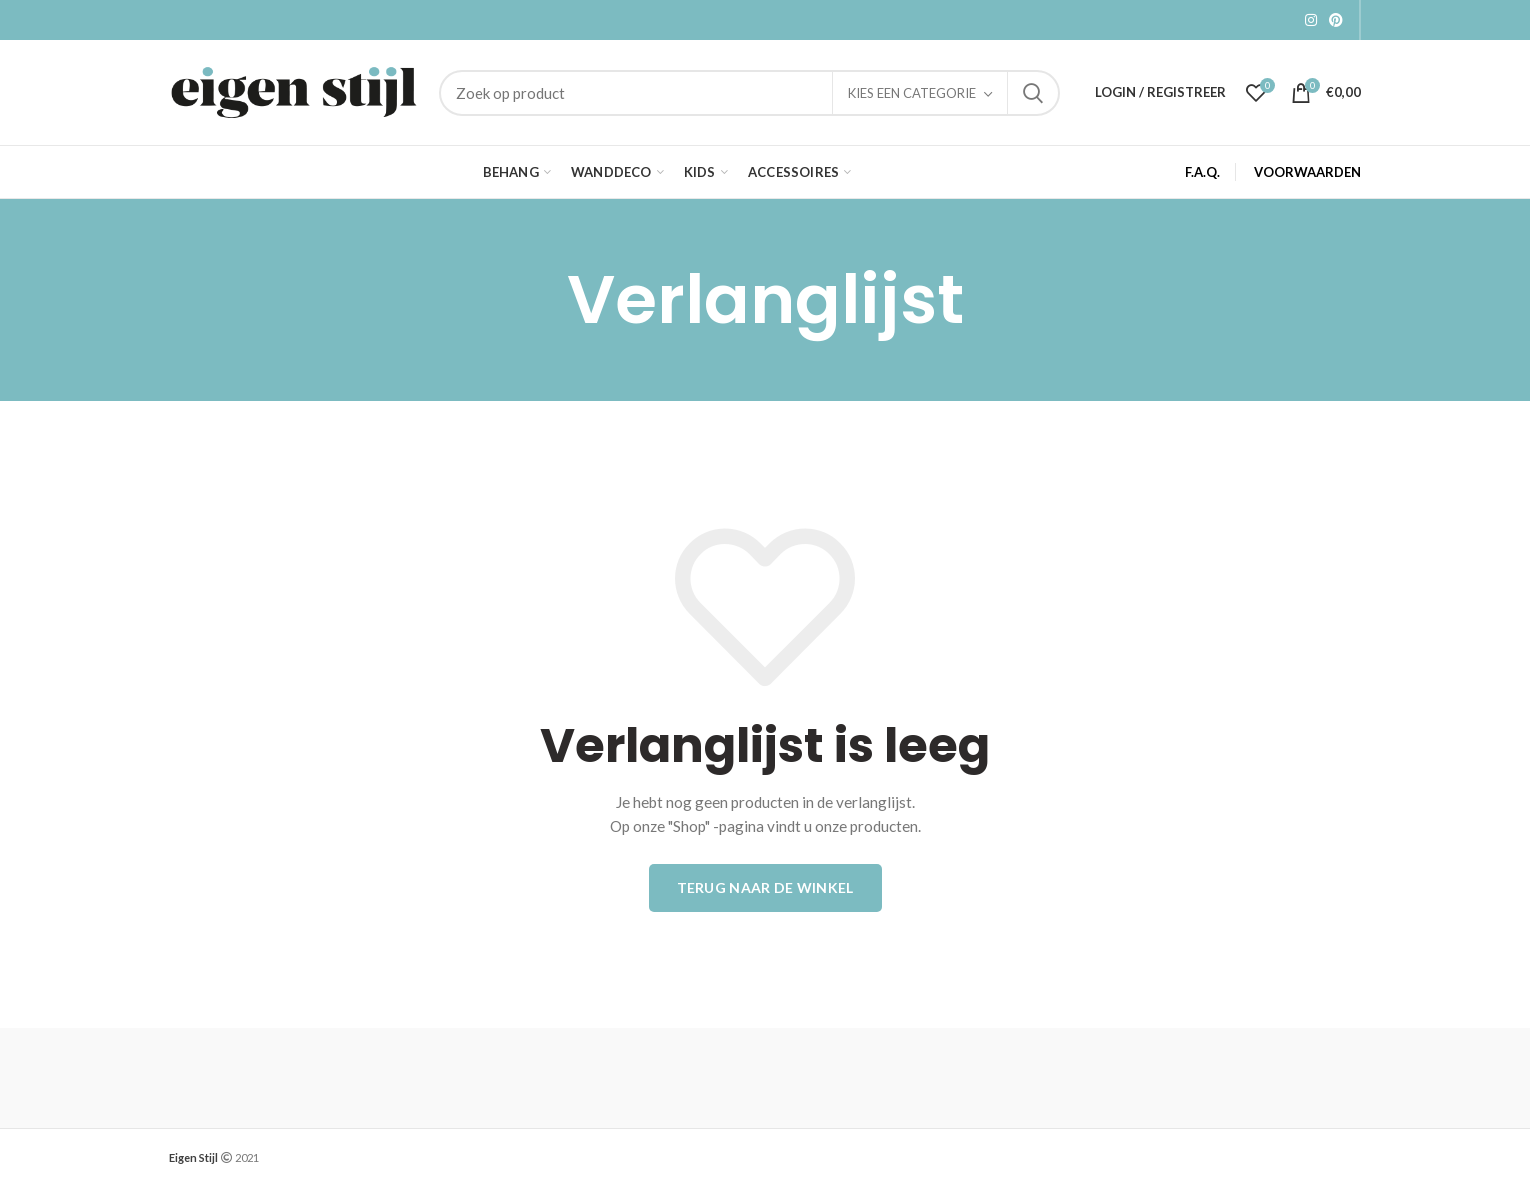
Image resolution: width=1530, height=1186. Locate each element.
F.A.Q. (1202, 172)
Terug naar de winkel (765, 887)
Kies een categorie (912, 93)
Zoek (1033, 93)
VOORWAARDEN (1307, 172)
